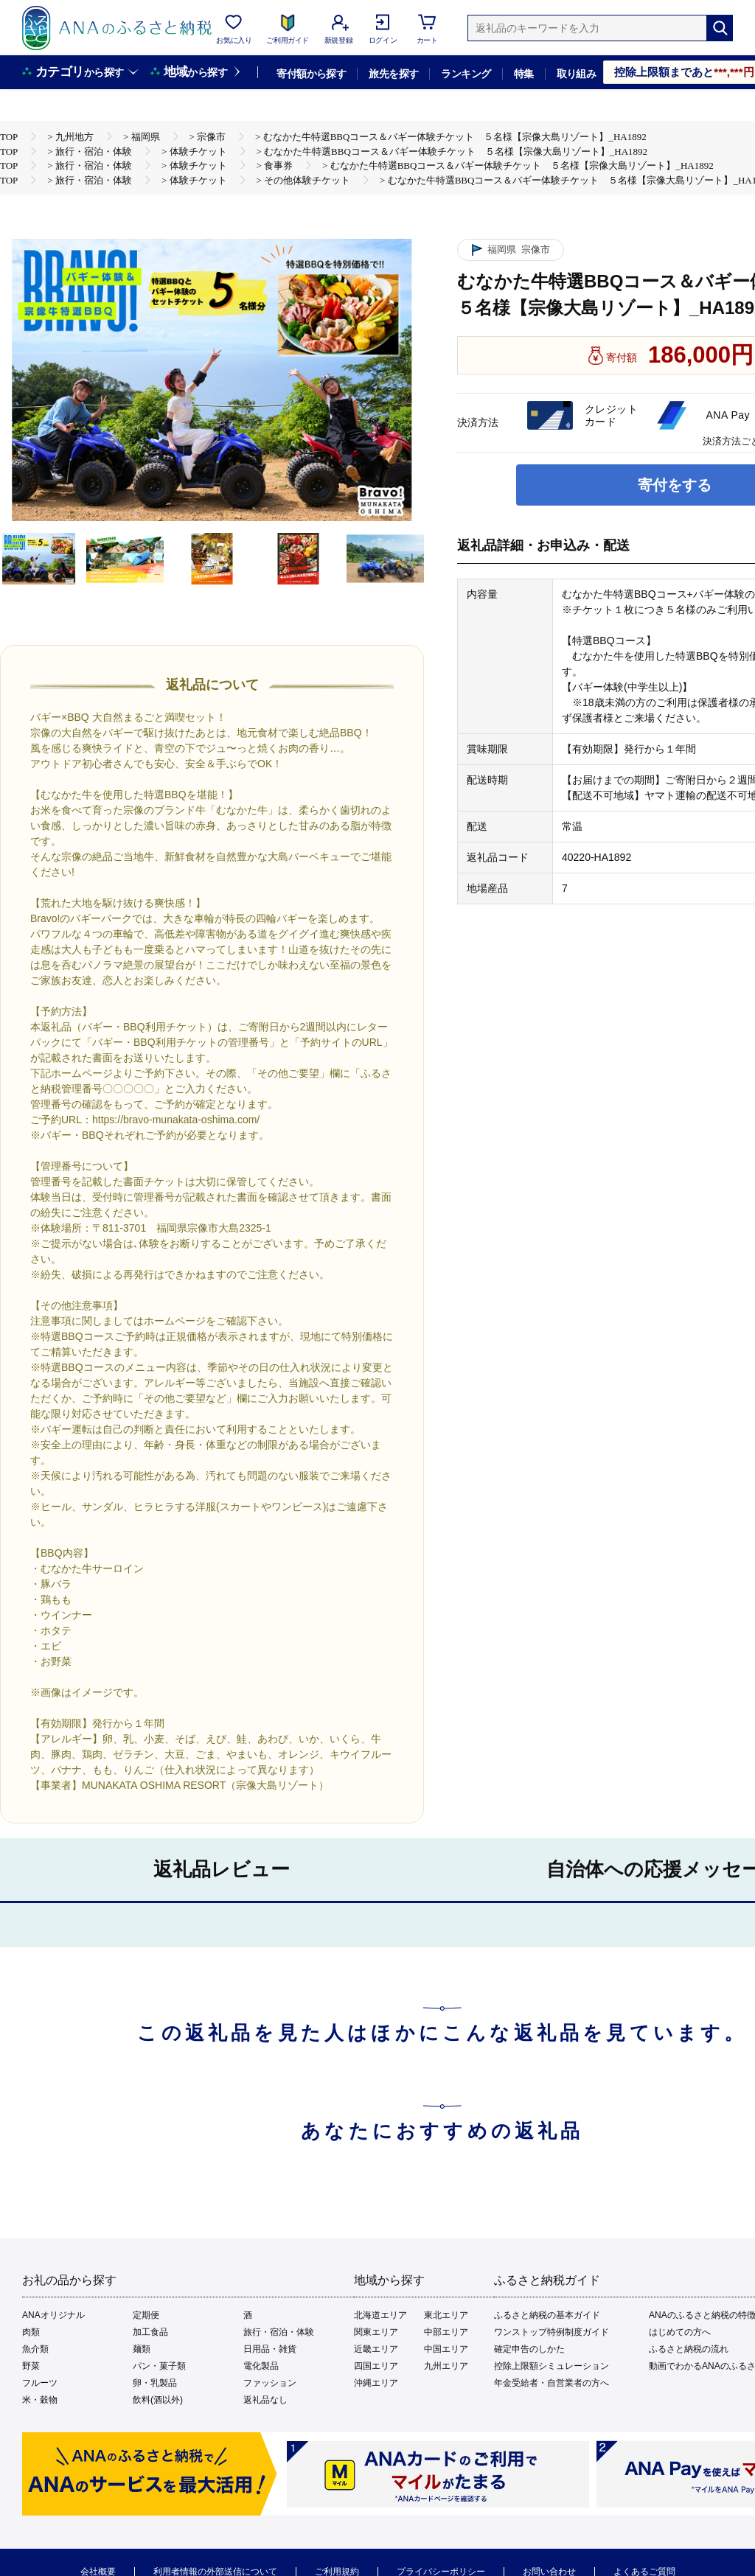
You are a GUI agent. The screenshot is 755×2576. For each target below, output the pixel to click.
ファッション (269, 2383)
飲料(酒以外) (158, 2400)
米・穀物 (40, 2400)
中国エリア (446, 2349)
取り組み (576, 74)
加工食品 (150, 2332)
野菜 (31, 2366)
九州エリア (446, 2366)
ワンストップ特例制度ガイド (551, 2332)
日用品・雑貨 (269, 2349)
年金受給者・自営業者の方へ (551, 2383)
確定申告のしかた (529, 2349)
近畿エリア (376, 2349)
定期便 (146, 2315)
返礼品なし (265, 2400)
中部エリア (446, 2332)
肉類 (31, 2332)
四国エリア (376, 2366)
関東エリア (376, 2332)
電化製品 (261, 2366)
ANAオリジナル (53, 2315)
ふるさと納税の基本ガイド (547, 2315)
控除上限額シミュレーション (551, 2366)
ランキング (465, 74)
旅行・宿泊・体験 (278, 2332)
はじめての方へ (680, 2332)
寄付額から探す (311, 74)
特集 (524, 74)
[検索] (719, 28)
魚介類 (35, 2349)
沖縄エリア (376, 2383)
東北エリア (446, 2315)
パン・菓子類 (159, 2366)
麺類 (141, 2349)
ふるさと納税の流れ (688, 2349)
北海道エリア (380, 2315)
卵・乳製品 (155, 2383)
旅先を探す (393, 74)
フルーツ (40, 2383)
